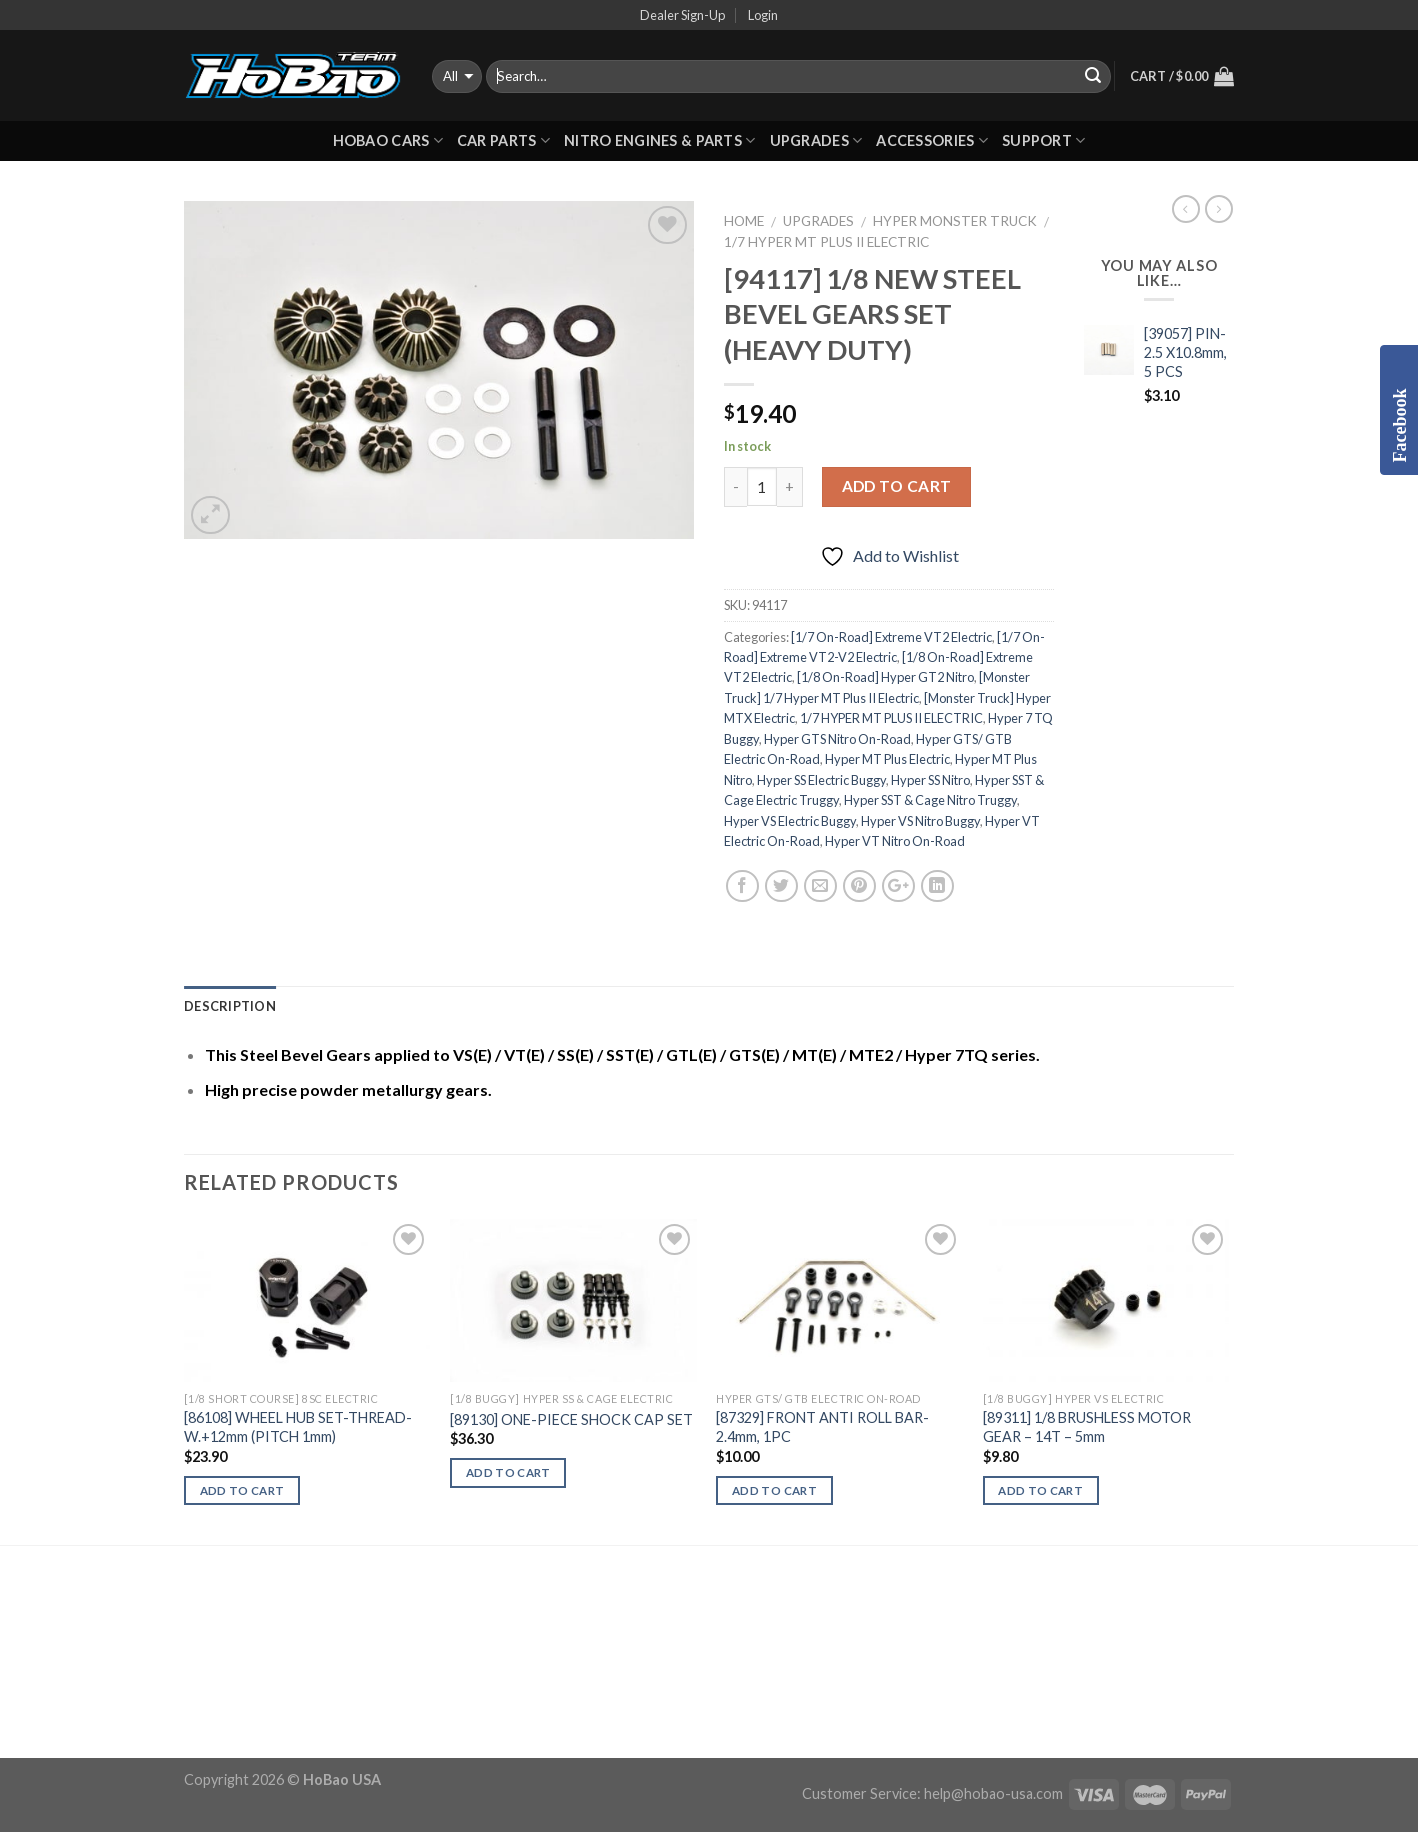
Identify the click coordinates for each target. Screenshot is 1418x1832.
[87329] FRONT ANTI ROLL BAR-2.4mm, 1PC (822, 1427)
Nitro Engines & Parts (660, 140)
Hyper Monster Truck (955, 221)
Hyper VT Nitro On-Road (895, 841)
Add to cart (897, 486)
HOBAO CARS (388, 140)
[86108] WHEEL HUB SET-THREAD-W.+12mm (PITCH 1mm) (298, 1427)
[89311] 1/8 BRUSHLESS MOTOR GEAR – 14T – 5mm (1087, 1427)
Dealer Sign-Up (682, 15)
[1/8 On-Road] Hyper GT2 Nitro (885, 677)
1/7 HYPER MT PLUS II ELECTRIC (826, 242)
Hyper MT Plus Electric (887, 759)
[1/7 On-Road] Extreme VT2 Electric (891, 637)
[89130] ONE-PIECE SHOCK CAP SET (571, 1419)
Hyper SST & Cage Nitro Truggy (930, 800)
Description (230, 1006)
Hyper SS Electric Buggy (821, 780)
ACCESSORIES (932, 140)
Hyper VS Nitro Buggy (920, 821)
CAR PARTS (503, 140)
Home (744, 221)
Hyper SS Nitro (930, 780)
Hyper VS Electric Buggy (790, 821)
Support (1044, 140)
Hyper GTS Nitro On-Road (837, 739)
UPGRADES (816, 140)
